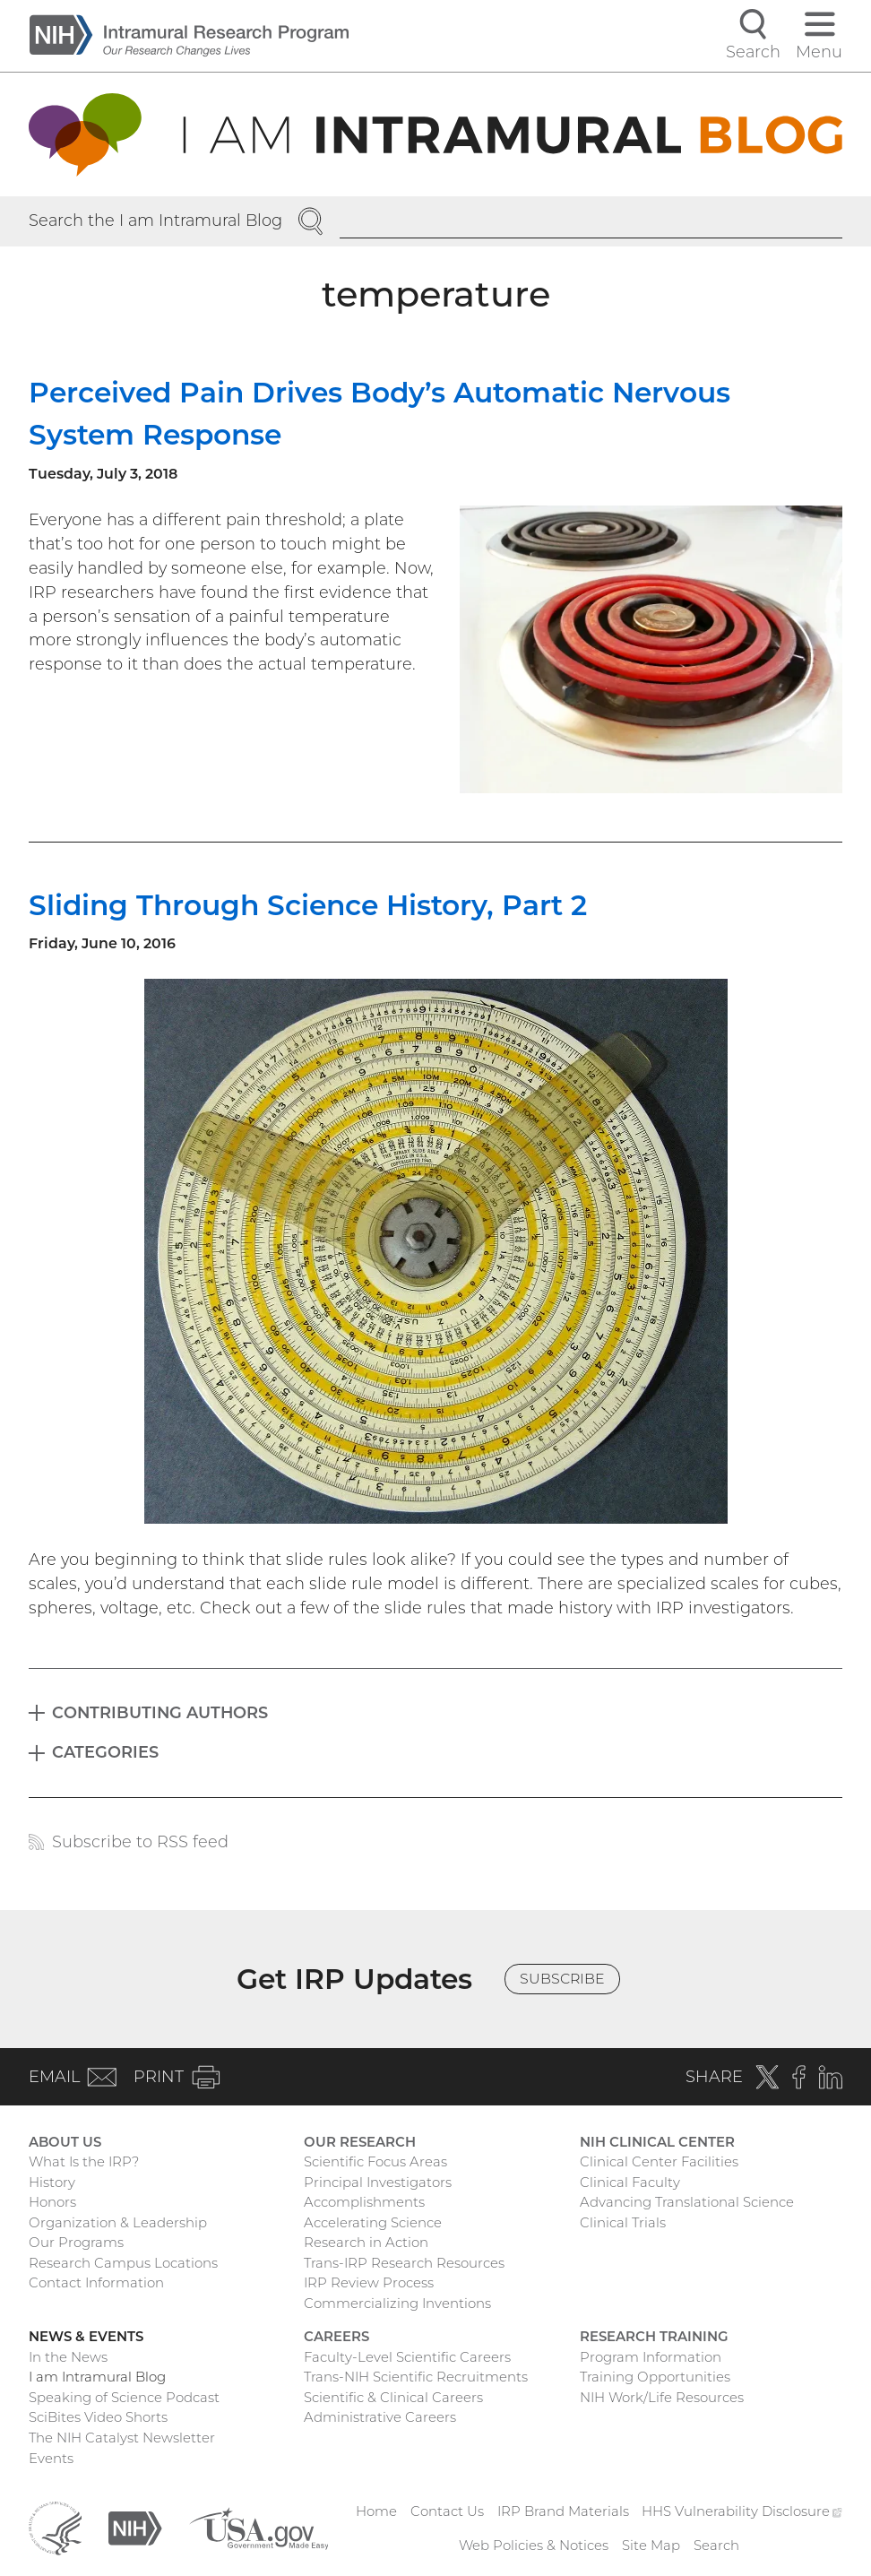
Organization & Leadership (118, 2223)
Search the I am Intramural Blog (155, 220)
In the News (68, 2357)
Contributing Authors (160, 1712)
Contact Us (447, 2511)
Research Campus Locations (123, 2263)
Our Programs (76, 2243)
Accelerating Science (373, 2223)
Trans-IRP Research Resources (404, 2263)
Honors (52, 2202)
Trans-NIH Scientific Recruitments (416, 2377)
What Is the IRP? (84, 2162)
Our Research (360, 2142)
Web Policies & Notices (533, 2545)
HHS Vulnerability (741, 2511)
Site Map (651, 2545)
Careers (336, 2337)
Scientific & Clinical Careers (393, 2398)
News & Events (86, 2337)
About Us (65, 2142)
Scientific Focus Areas (375, 2162)
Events (51, 2459)
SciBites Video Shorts (98, 2417)
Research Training (654, 2337)
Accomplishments (364, 2202)
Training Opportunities (655, 2377)
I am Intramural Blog (97, 2377)
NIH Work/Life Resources (662, 2398)
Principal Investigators (378, 2182)
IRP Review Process (369, 2283)
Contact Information (96, 2283)
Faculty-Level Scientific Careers (407, 2357)
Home (376, 2511)
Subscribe (562, 1978)
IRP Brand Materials (563, 2511)
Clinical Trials (623, 2223)
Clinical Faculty (630, 2182)
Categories (105, 1751)
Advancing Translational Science (687, 2202)
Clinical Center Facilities (659, 2162)
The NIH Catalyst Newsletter (122, 2438)
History (52, 2182)
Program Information (650, 2357)
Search (716, 2545)
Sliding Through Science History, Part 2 (308, 905)
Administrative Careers (380, 2417)
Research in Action (366, 2243)
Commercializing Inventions (397, 2303)
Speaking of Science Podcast (124, 2398)
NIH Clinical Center (657, 2142)
